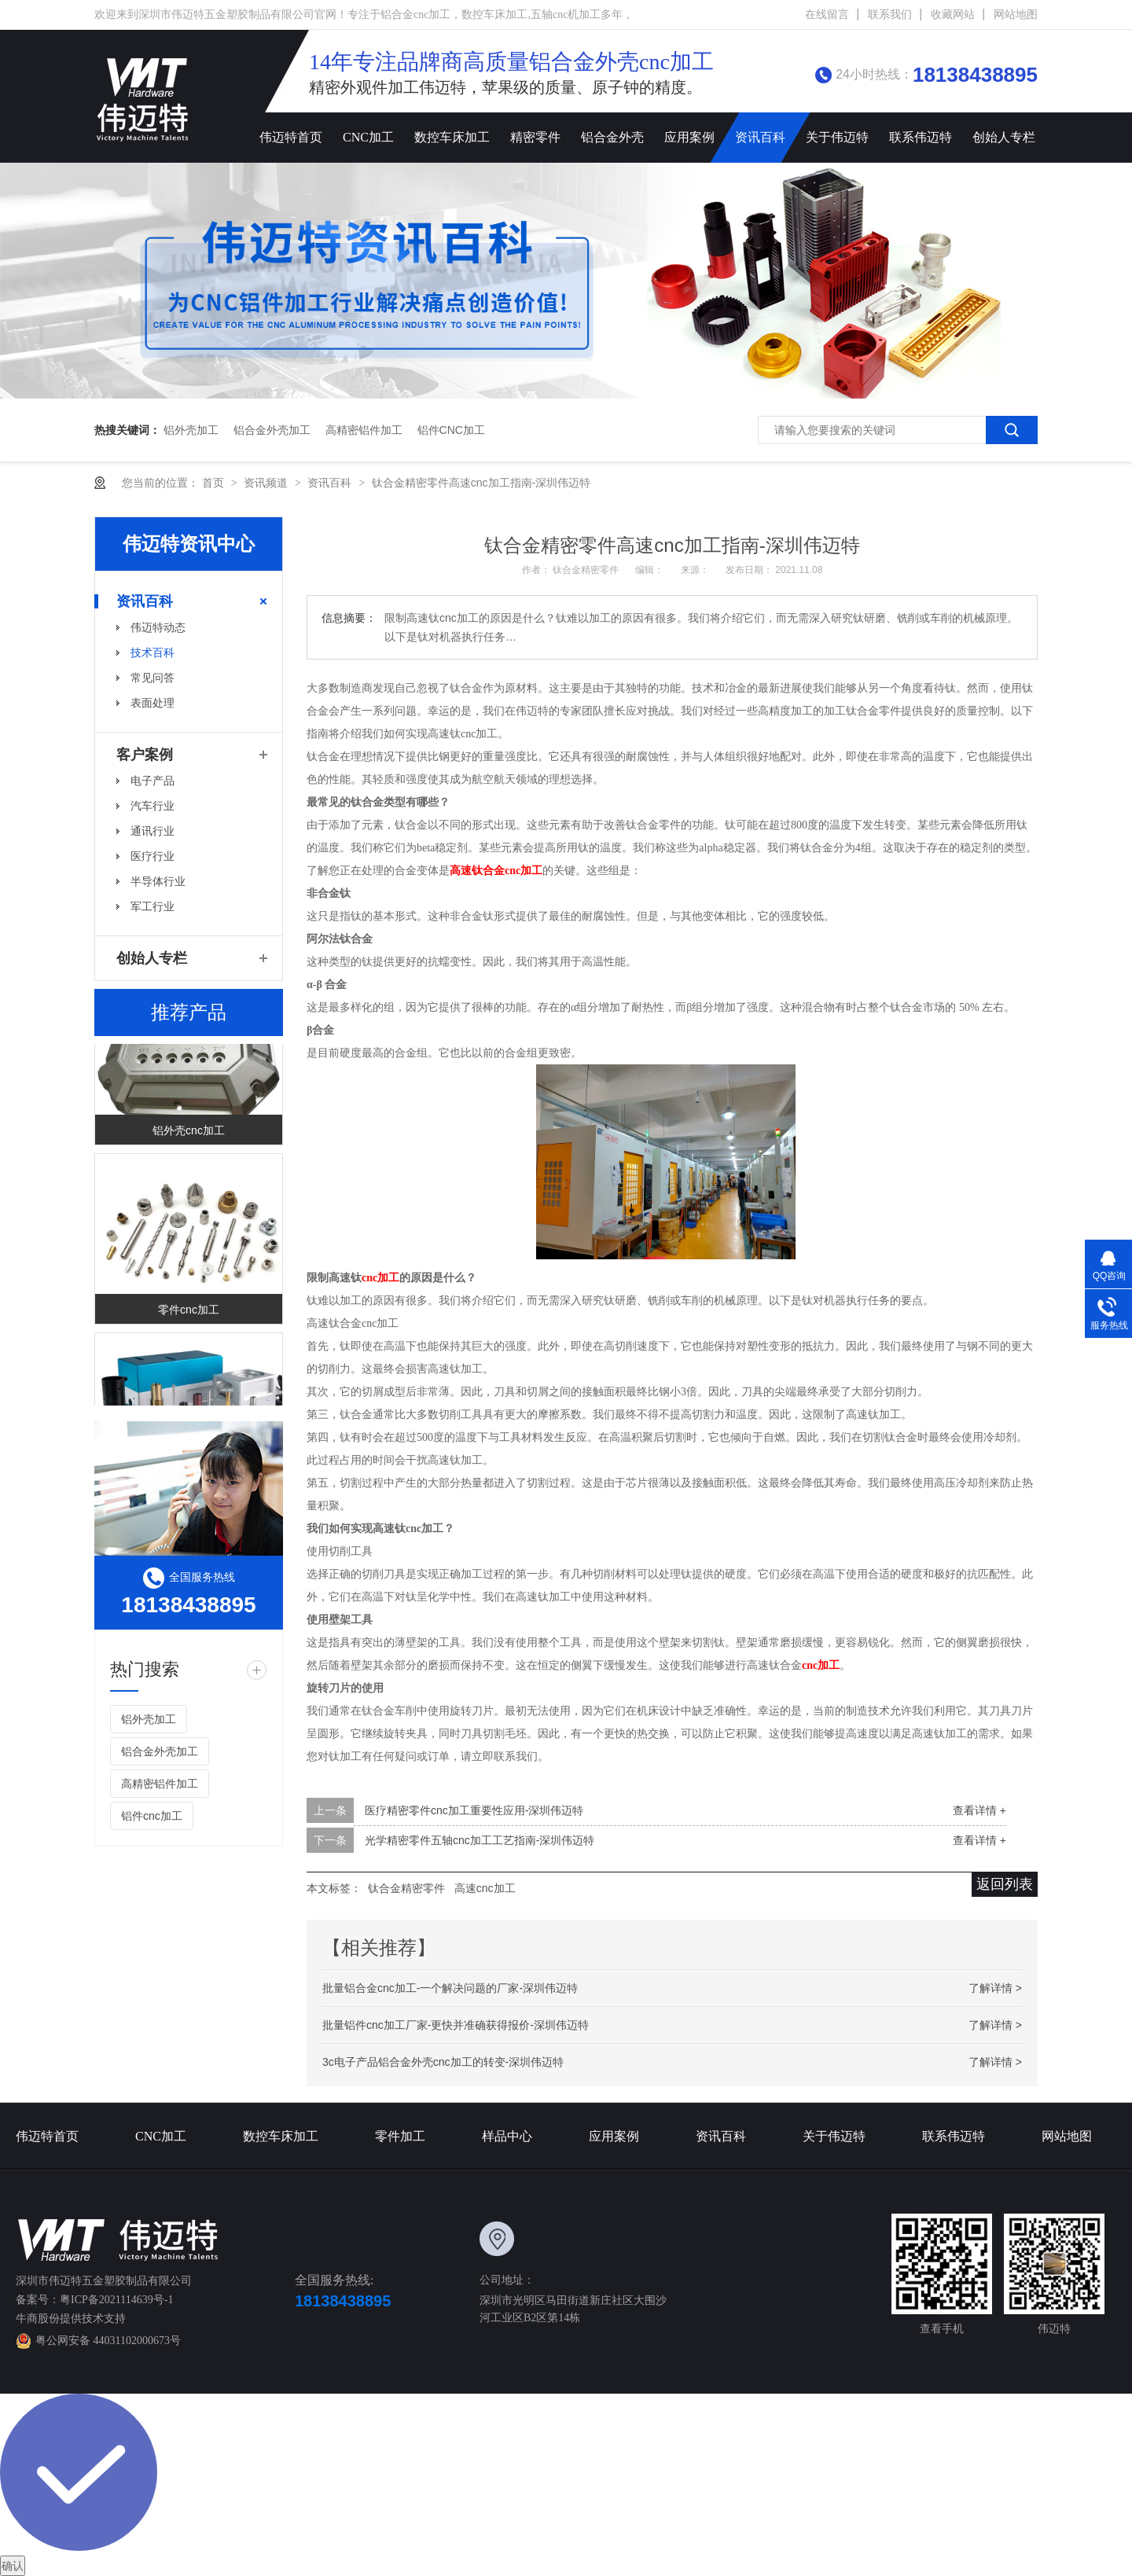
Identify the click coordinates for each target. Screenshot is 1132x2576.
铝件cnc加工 (451, 430)
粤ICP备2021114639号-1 (116, 2300)
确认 (13, 2565)
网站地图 (1016, 14)
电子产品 (152, 780)
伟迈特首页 (290, 137)
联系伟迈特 (920, 137)
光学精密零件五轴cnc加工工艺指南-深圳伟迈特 (479, 1840)
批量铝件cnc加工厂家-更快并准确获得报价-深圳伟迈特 (455, 2025)
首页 (214, 482)
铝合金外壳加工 (272, 430)
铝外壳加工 (191, 430)
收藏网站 (953, 14)
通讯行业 (152, 831)
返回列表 (1004, 1884)
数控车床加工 (452, 137)
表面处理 (152, 702)
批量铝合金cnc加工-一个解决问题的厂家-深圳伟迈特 (450, 1988)
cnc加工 (380, 1278)
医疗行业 (152, 856)
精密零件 (535, 137)
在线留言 (827, 14)
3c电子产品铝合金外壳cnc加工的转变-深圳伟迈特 (443, 2062)
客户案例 (144, 755)
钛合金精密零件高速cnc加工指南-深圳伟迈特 (481, 482)
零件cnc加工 (188, 1312)
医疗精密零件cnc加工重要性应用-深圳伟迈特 (474, 1810)
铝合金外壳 (612, 137)
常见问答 (152, 677)
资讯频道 (267, 482)
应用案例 (689, 137)
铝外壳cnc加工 (189, 1132)
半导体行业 (158, 881)
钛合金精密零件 (587, 569)
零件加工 (400, 2136)
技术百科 (152, 652)
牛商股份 (38, 2318)
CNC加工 (368, 137)
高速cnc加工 (485, 1888)
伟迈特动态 (158, 627)
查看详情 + (979, 1810)
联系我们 (890, 14)
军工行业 (152, 906)
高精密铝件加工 (363, 430)
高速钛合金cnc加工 (496, 870)
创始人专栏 (1003, 137)
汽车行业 (152, 805)
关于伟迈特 (837, 137)
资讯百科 (760, 137)
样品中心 (507, 2136)
